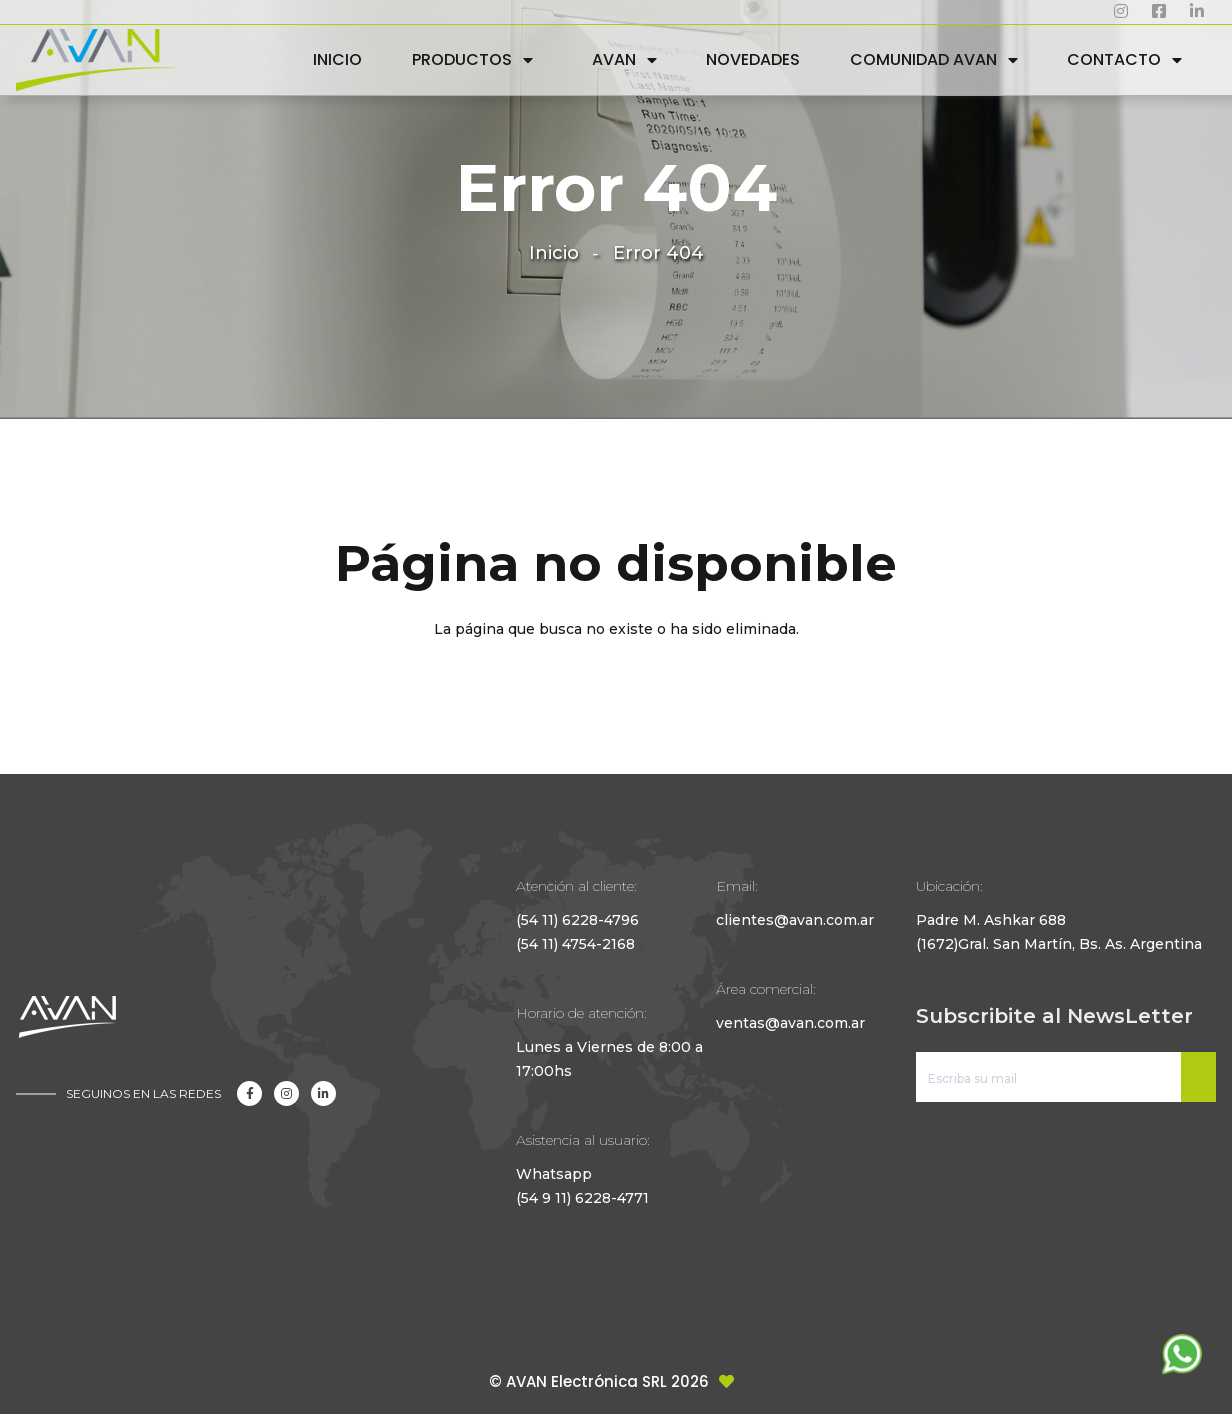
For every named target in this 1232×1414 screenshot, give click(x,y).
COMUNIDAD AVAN (923, 59)
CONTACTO (1114, 59)
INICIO (337, 59)
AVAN (614, 59)
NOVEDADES (753, 59)
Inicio (554, 253)
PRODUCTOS (462, 59)
